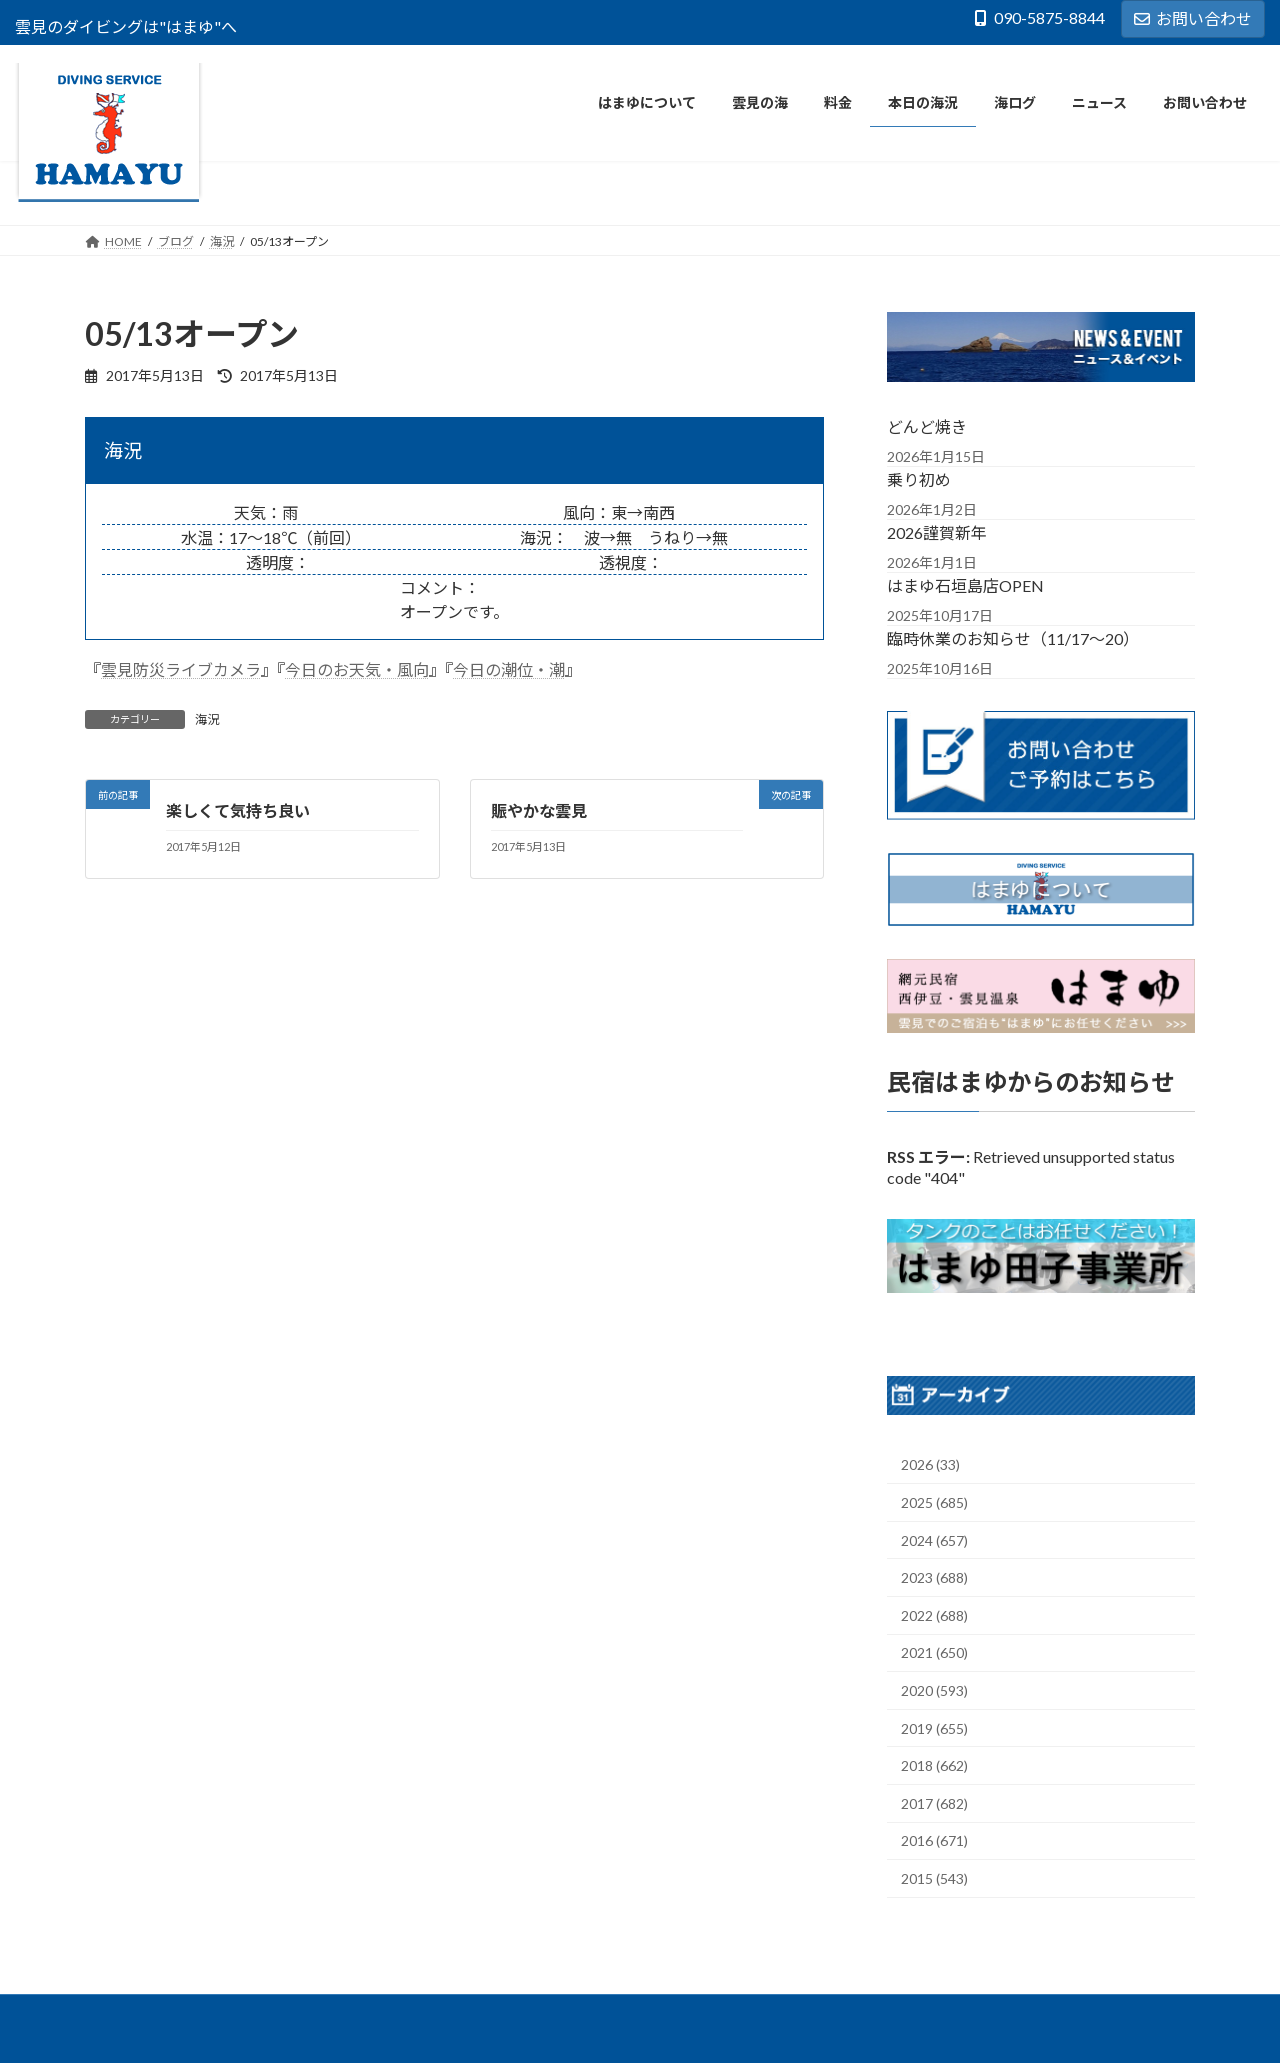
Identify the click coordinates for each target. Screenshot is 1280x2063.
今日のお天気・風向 (357, 669)
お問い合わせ (1193, 18)
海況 (207, 719)
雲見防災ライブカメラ (181, 669)
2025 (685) (934, 1502)
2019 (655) (934, 1728)
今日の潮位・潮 (509, 669)
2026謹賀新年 (937, 531)
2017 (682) (934, 1803)
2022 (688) (934, 1615)
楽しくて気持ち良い (238, 810)
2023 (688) (934, 1577)
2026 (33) (930, 1464)
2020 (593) (934, 1690)
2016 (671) (934, 1840)
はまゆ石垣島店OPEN (965, 584)
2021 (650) (934, 1652)
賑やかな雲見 (539, 810)
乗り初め (919, 478)
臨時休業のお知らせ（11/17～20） (1013, 637)
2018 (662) (934, 1765)
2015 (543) (934, 1878)
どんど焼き (927, 425)
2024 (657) (934, 1540)
